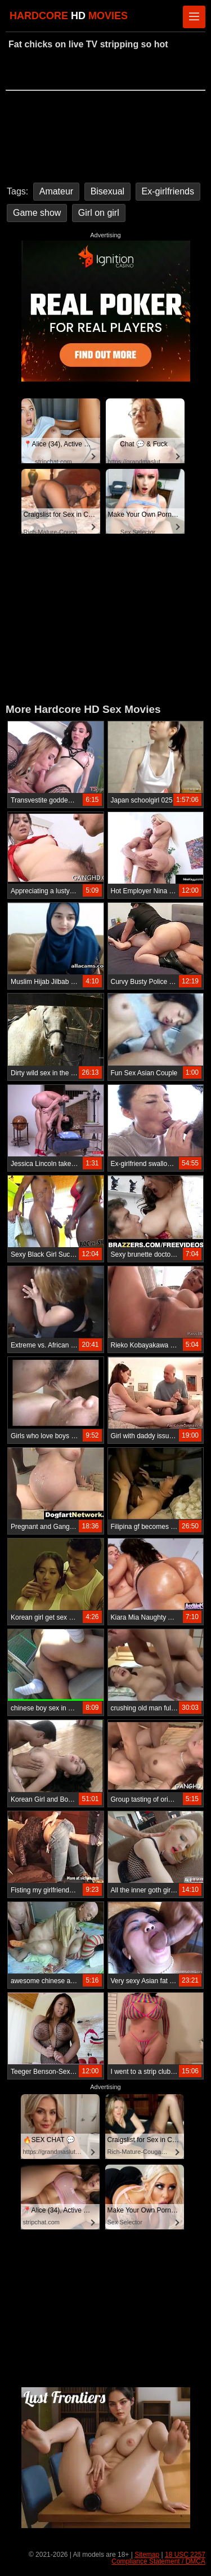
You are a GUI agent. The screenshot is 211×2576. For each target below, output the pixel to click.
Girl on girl (98, 213)
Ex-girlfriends (168, 191)
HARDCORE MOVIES (69, 15)
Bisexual (107, 191)
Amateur (56, 191)
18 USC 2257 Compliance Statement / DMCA (158, 2558)
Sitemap (146, 2555)
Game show (37, 213)
